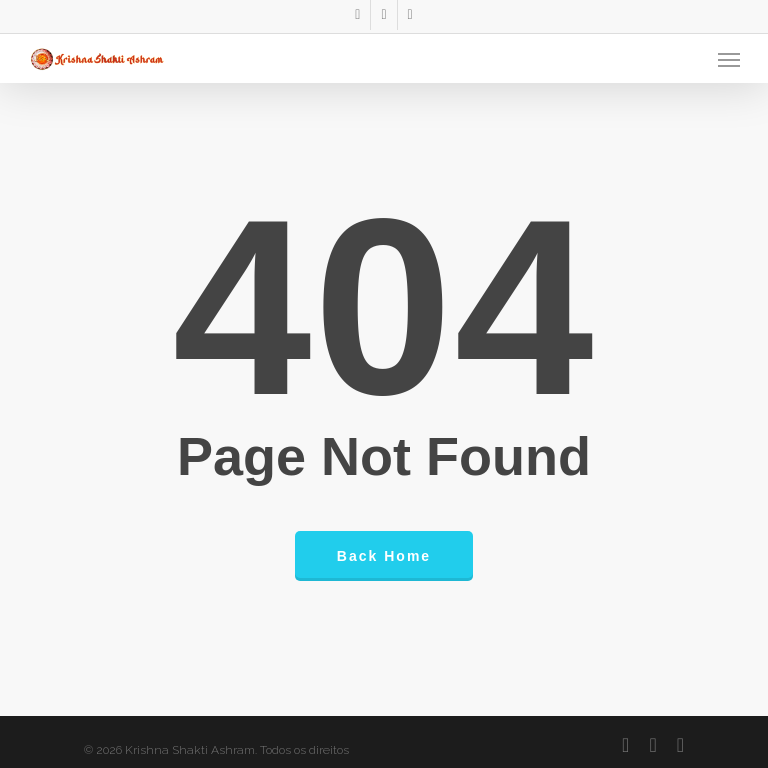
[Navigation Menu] (729, 59)
